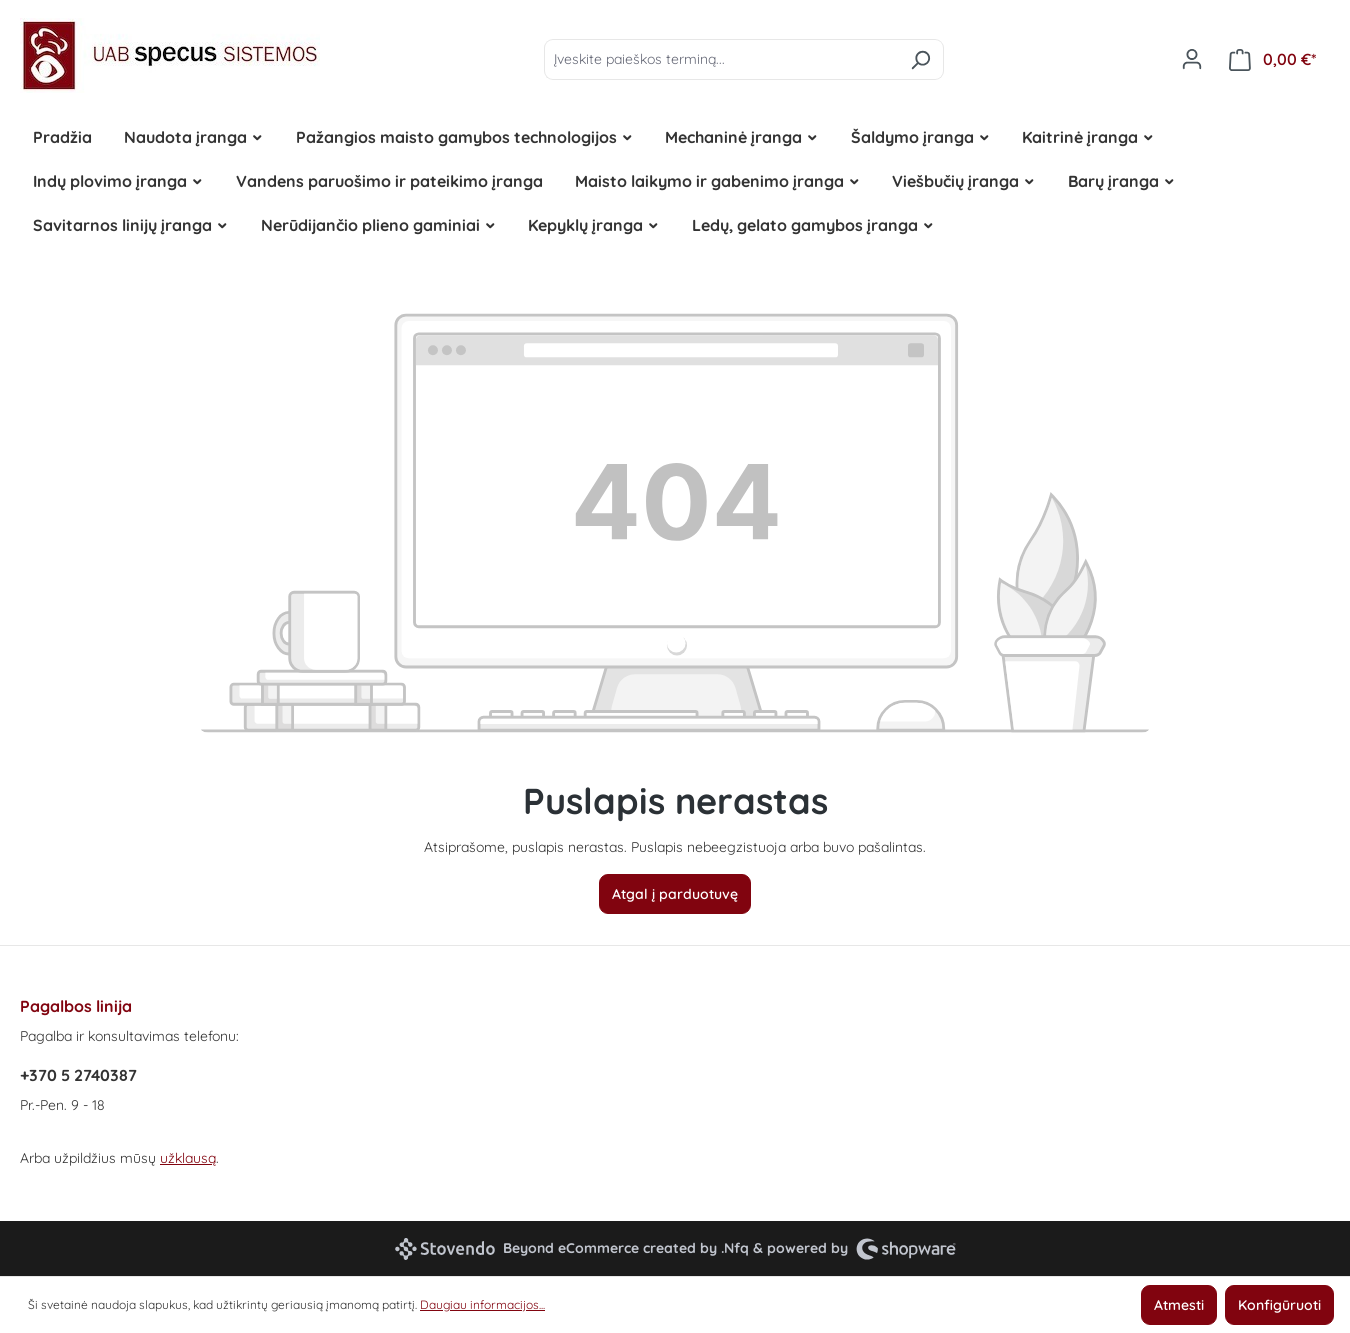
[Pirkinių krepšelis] (1273, 59)
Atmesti (1179, 1305)
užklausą (188, 1158)
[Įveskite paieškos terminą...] (721, 59)
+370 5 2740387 (78, 1075)
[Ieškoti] (920, 59)
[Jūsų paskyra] (1192, 59)
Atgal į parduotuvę (675, 894)
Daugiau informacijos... (482, 1304)
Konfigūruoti (1279, 1305)
